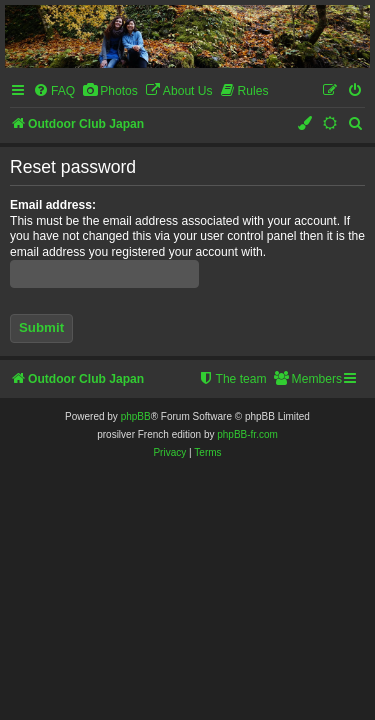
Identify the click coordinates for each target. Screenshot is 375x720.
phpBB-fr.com (247, 434)
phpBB (136, 416)
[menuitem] (54, 91)
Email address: (53, 205)
